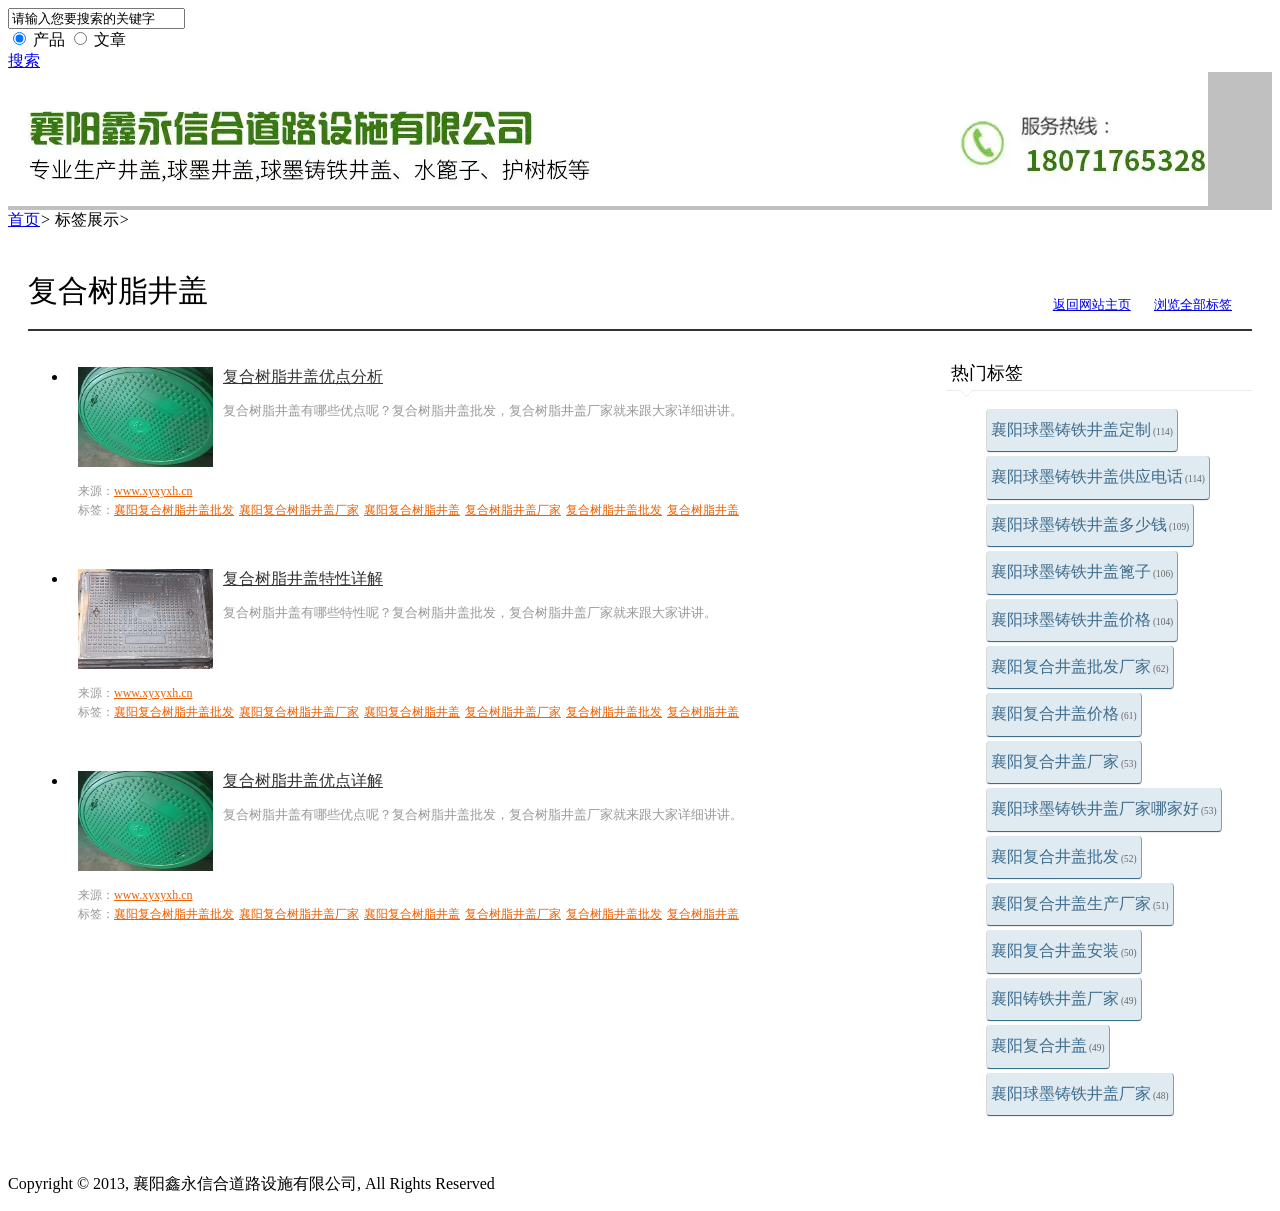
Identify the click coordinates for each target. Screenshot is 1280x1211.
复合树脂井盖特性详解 (303, 578)
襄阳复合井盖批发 (1064, 856)
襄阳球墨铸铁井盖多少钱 (1090, 524)
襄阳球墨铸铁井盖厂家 (1080, 1093)
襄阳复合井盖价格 (1064, 713)
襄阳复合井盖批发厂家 (1080, 666)
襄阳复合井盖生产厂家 (1080, 903)
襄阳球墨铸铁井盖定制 (1082, 429)
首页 (24, 219)
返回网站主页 (1092, 304)
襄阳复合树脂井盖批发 (174, 510)
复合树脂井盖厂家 (513, 510)
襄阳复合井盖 (1048, 1045)
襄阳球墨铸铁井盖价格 (1082, 619)
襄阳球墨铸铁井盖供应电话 (1098, 476)
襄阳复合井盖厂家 (1064, 761)
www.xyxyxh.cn (153, 491)
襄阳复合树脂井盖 (412, 510)
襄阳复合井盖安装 (1064, 950)
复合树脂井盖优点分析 (303, 376)
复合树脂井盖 (703, 510)
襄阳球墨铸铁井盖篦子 (1082, 571)
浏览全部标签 (1193, 304)
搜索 (24, 60)
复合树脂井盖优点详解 (303, 780)
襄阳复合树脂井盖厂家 (299, 510)
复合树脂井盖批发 (614, 510)
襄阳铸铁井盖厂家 (1064, 998)
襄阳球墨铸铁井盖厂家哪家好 (1104, 808)
